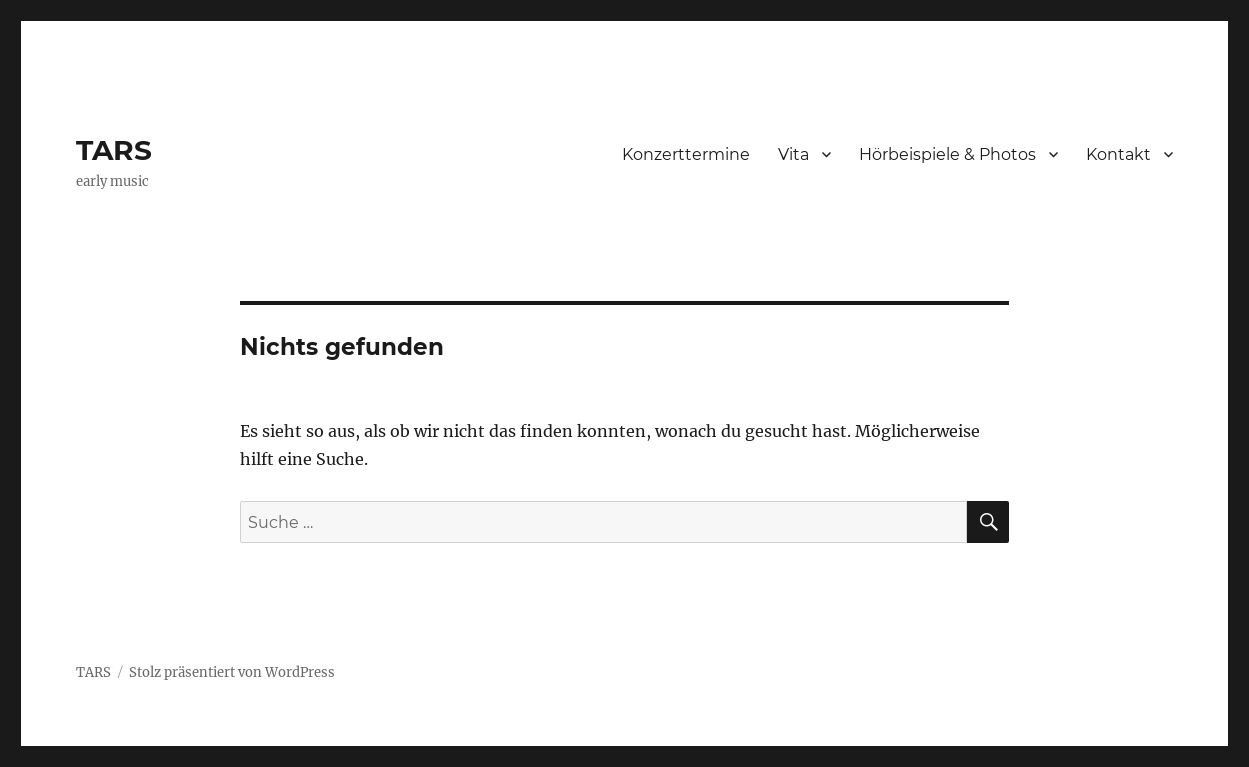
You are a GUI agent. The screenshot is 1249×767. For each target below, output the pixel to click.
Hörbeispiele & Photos (947, 154)
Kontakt (1118, 154)
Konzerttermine (686, 154)
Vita (793, 154)
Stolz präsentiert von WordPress (232, 672)
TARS (114, 150)
